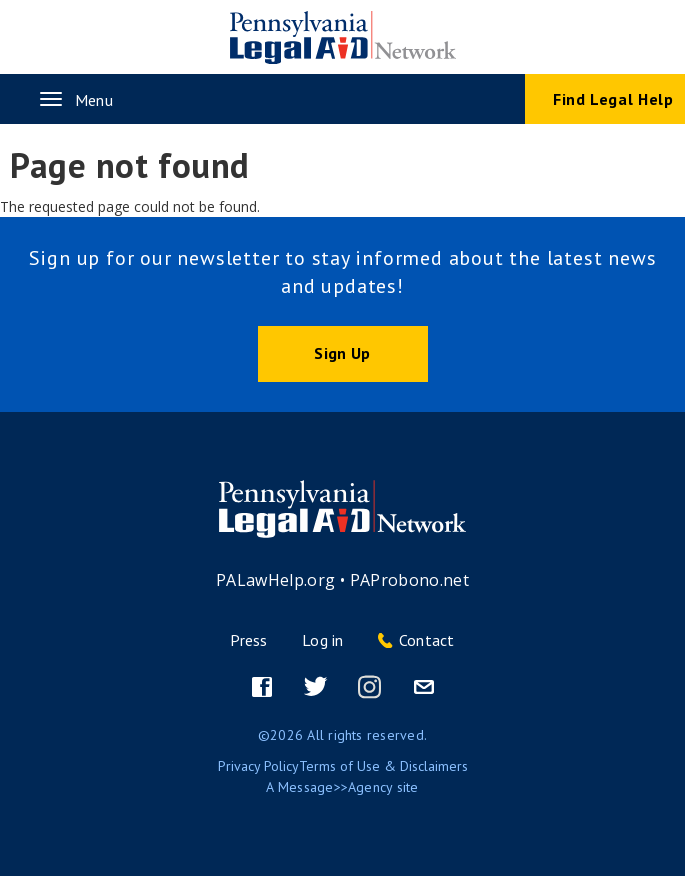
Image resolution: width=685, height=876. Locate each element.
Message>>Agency (335, 787)
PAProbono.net (410, 580)
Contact (427, 640)
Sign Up (342, 353)
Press (248, 640)
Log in (322, 640)
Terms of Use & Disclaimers (383, 766)
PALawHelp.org (276, 580)
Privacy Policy (258, 766)
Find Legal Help (613, 99)
